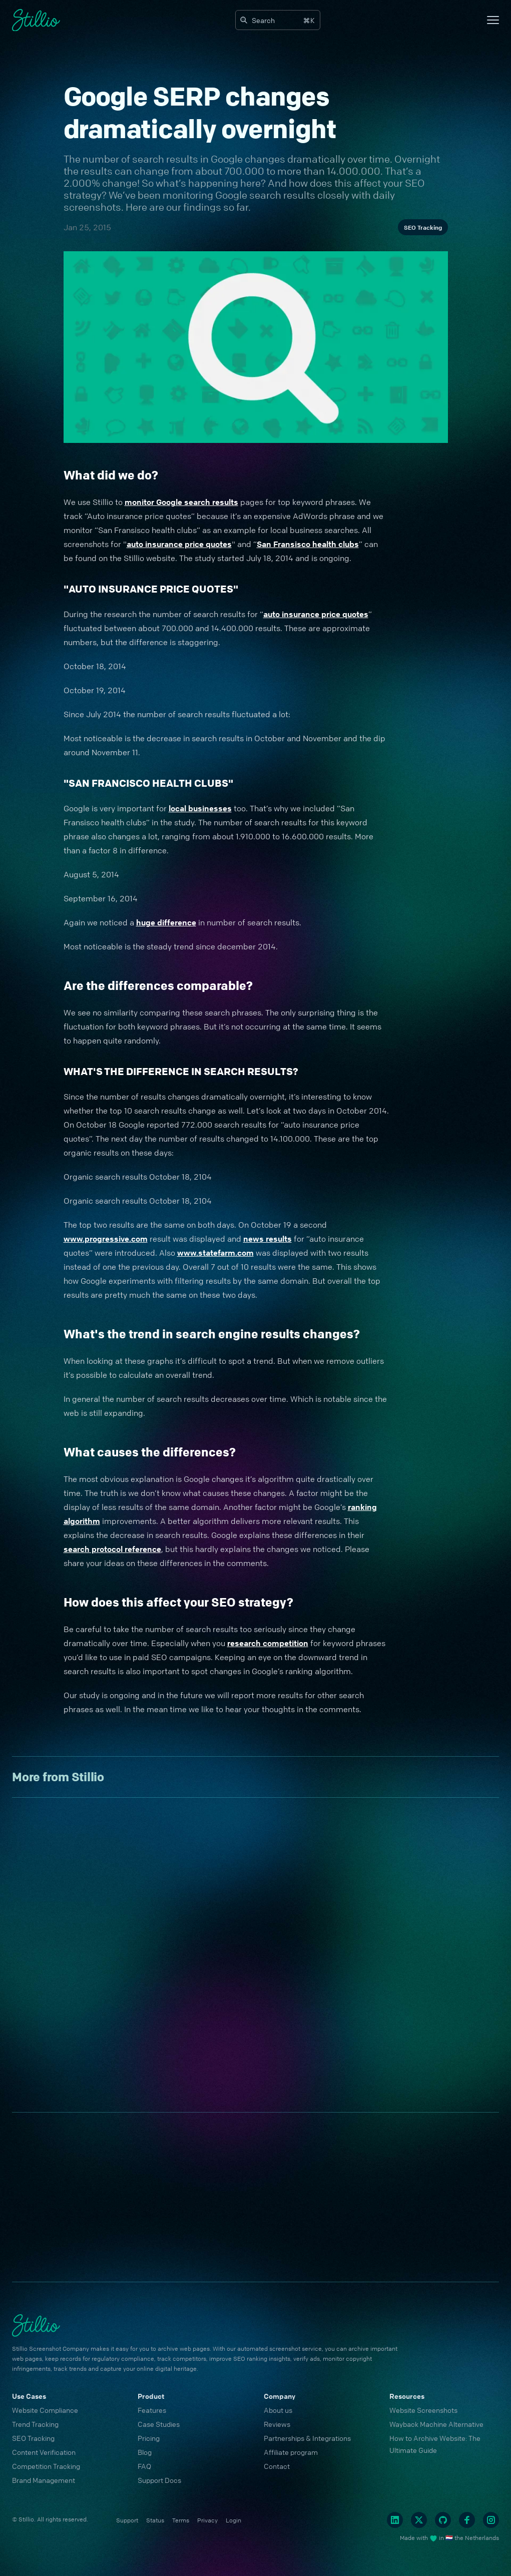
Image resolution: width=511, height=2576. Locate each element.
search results (165, 159)
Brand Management (43, 2479)
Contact (277, 2465)
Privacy (207, 2520)
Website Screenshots (423, 2409)
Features (152, 2409)
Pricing (149, 2437)
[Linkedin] (395, 2520)
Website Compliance (45, 2409)
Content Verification (44, 2451)
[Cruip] (36, 20)
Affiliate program (291, 2451)
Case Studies (159, 2423)
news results (267, 1239)
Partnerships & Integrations (307, 2437)
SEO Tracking (423, 227)
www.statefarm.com (215, 1253)
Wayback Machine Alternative (436, 2423)
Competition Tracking (46, 2465)
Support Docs (159, 2479)
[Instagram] (491, 2520)
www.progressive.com (106, 1239)
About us (278, 2409)
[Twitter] (419, 2520)
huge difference (166, 922)
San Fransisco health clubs (308, 544)
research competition (267, 1643)
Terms (180, 2520)
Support (127, 2520)
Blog (145, 2451)
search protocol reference (112, 1549)
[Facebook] (467, 2520)
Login (233, 2520)
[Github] (443, 2520)
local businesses (200, 808)
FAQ (144, 2465)
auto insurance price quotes (179, 544)
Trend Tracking (35, 2423)
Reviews (277, 2423)
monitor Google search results (181, 502)
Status (155, 2520)
